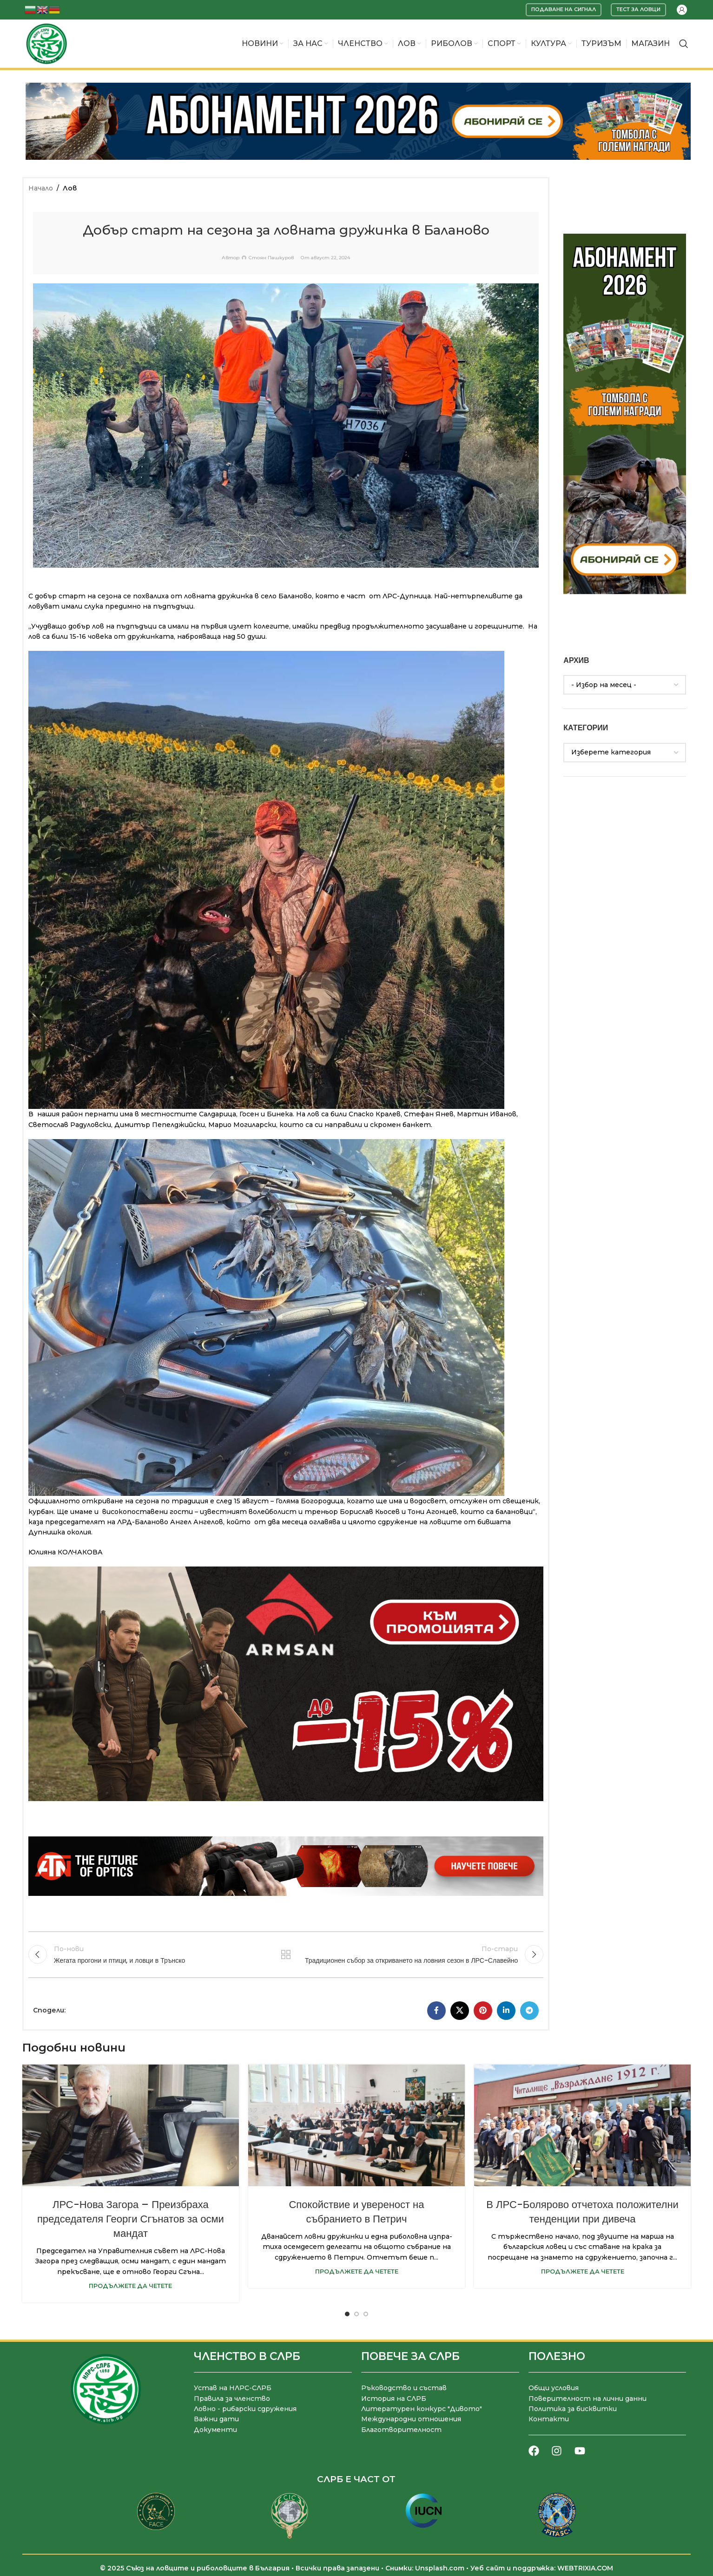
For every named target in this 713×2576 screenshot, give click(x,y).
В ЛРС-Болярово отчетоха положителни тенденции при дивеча (582, 2211)
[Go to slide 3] (365, 2314)
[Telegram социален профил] (529, 2010)
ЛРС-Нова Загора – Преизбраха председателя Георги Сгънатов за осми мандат (130, 2219)
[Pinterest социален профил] (483, 2010)
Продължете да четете (130, 2285)
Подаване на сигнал (563, 9)
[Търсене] (683, 43)
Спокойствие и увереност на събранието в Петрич (356, 2211)
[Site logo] (46, 43)
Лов (70, 188)
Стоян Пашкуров (271, 258)
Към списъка (286, 1954)
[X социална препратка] (459, 2010)
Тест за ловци (638, 9)
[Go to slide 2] (356, 2314)
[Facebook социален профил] (436, 2010)
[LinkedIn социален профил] (506, 2010)
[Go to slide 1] (347, 2314)
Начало (40, 188)
